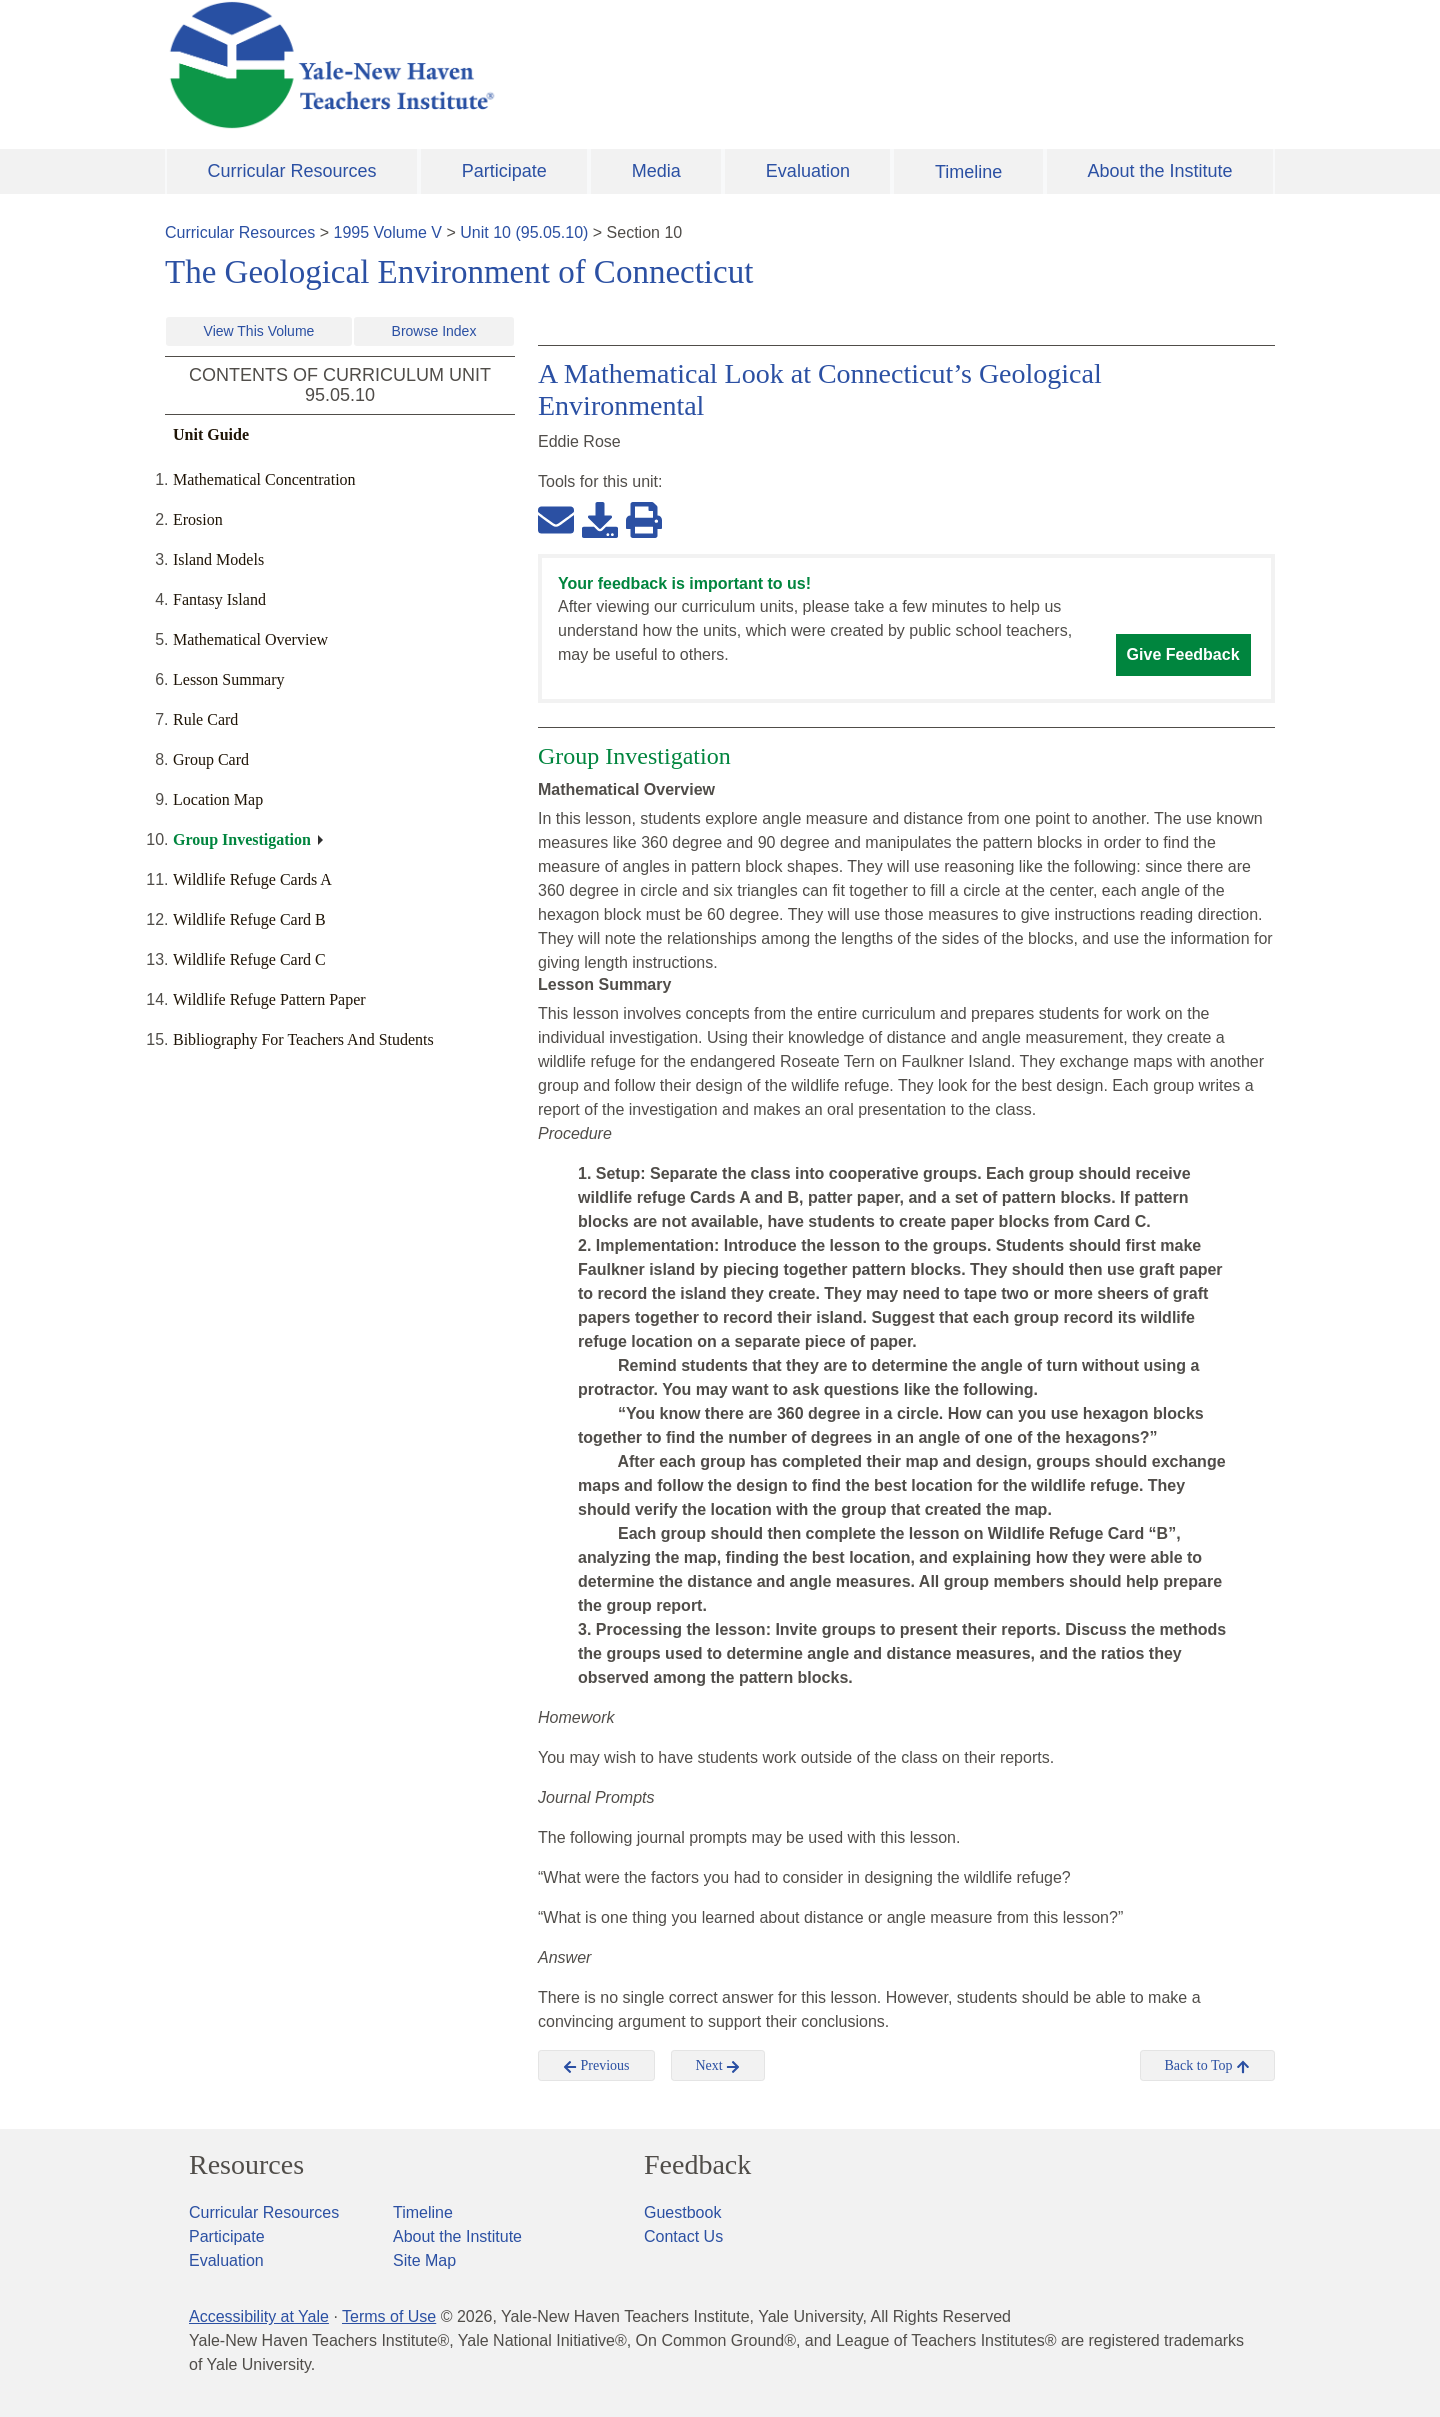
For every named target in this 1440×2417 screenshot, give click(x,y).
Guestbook (682, 2212)
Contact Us (683, 2236)
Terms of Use (389, 2316)
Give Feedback (1183, 654)
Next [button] (718, 2066)
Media (656, 171)
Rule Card (205, 719)
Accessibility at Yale (259, 2316)
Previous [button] (596, 2066)
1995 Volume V (388, 232)
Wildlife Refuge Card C (249, 959)
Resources (246, 2165)
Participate (504, 171)
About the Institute (1159, 171)
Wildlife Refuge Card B (249, 919)
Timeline (968, 172)
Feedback (697, 2165)
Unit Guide (211, 434)
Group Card (211, 759)
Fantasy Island (219, 599)
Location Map (218, 799)
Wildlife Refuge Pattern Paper (269, 999)
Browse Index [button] (434, 331)
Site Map (424, 2260)
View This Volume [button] (259, 331)
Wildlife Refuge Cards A (252, 879)
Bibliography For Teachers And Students (303, 1039)
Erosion (198, 519)
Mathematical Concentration (264, 479)
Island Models (218, 559)
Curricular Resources (292, 171)
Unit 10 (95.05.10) (524, 232)
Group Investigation (242, 839)
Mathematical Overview (250, 639)
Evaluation (808, 171)
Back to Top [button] (1207, 2066)
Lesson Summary (229, 679)
